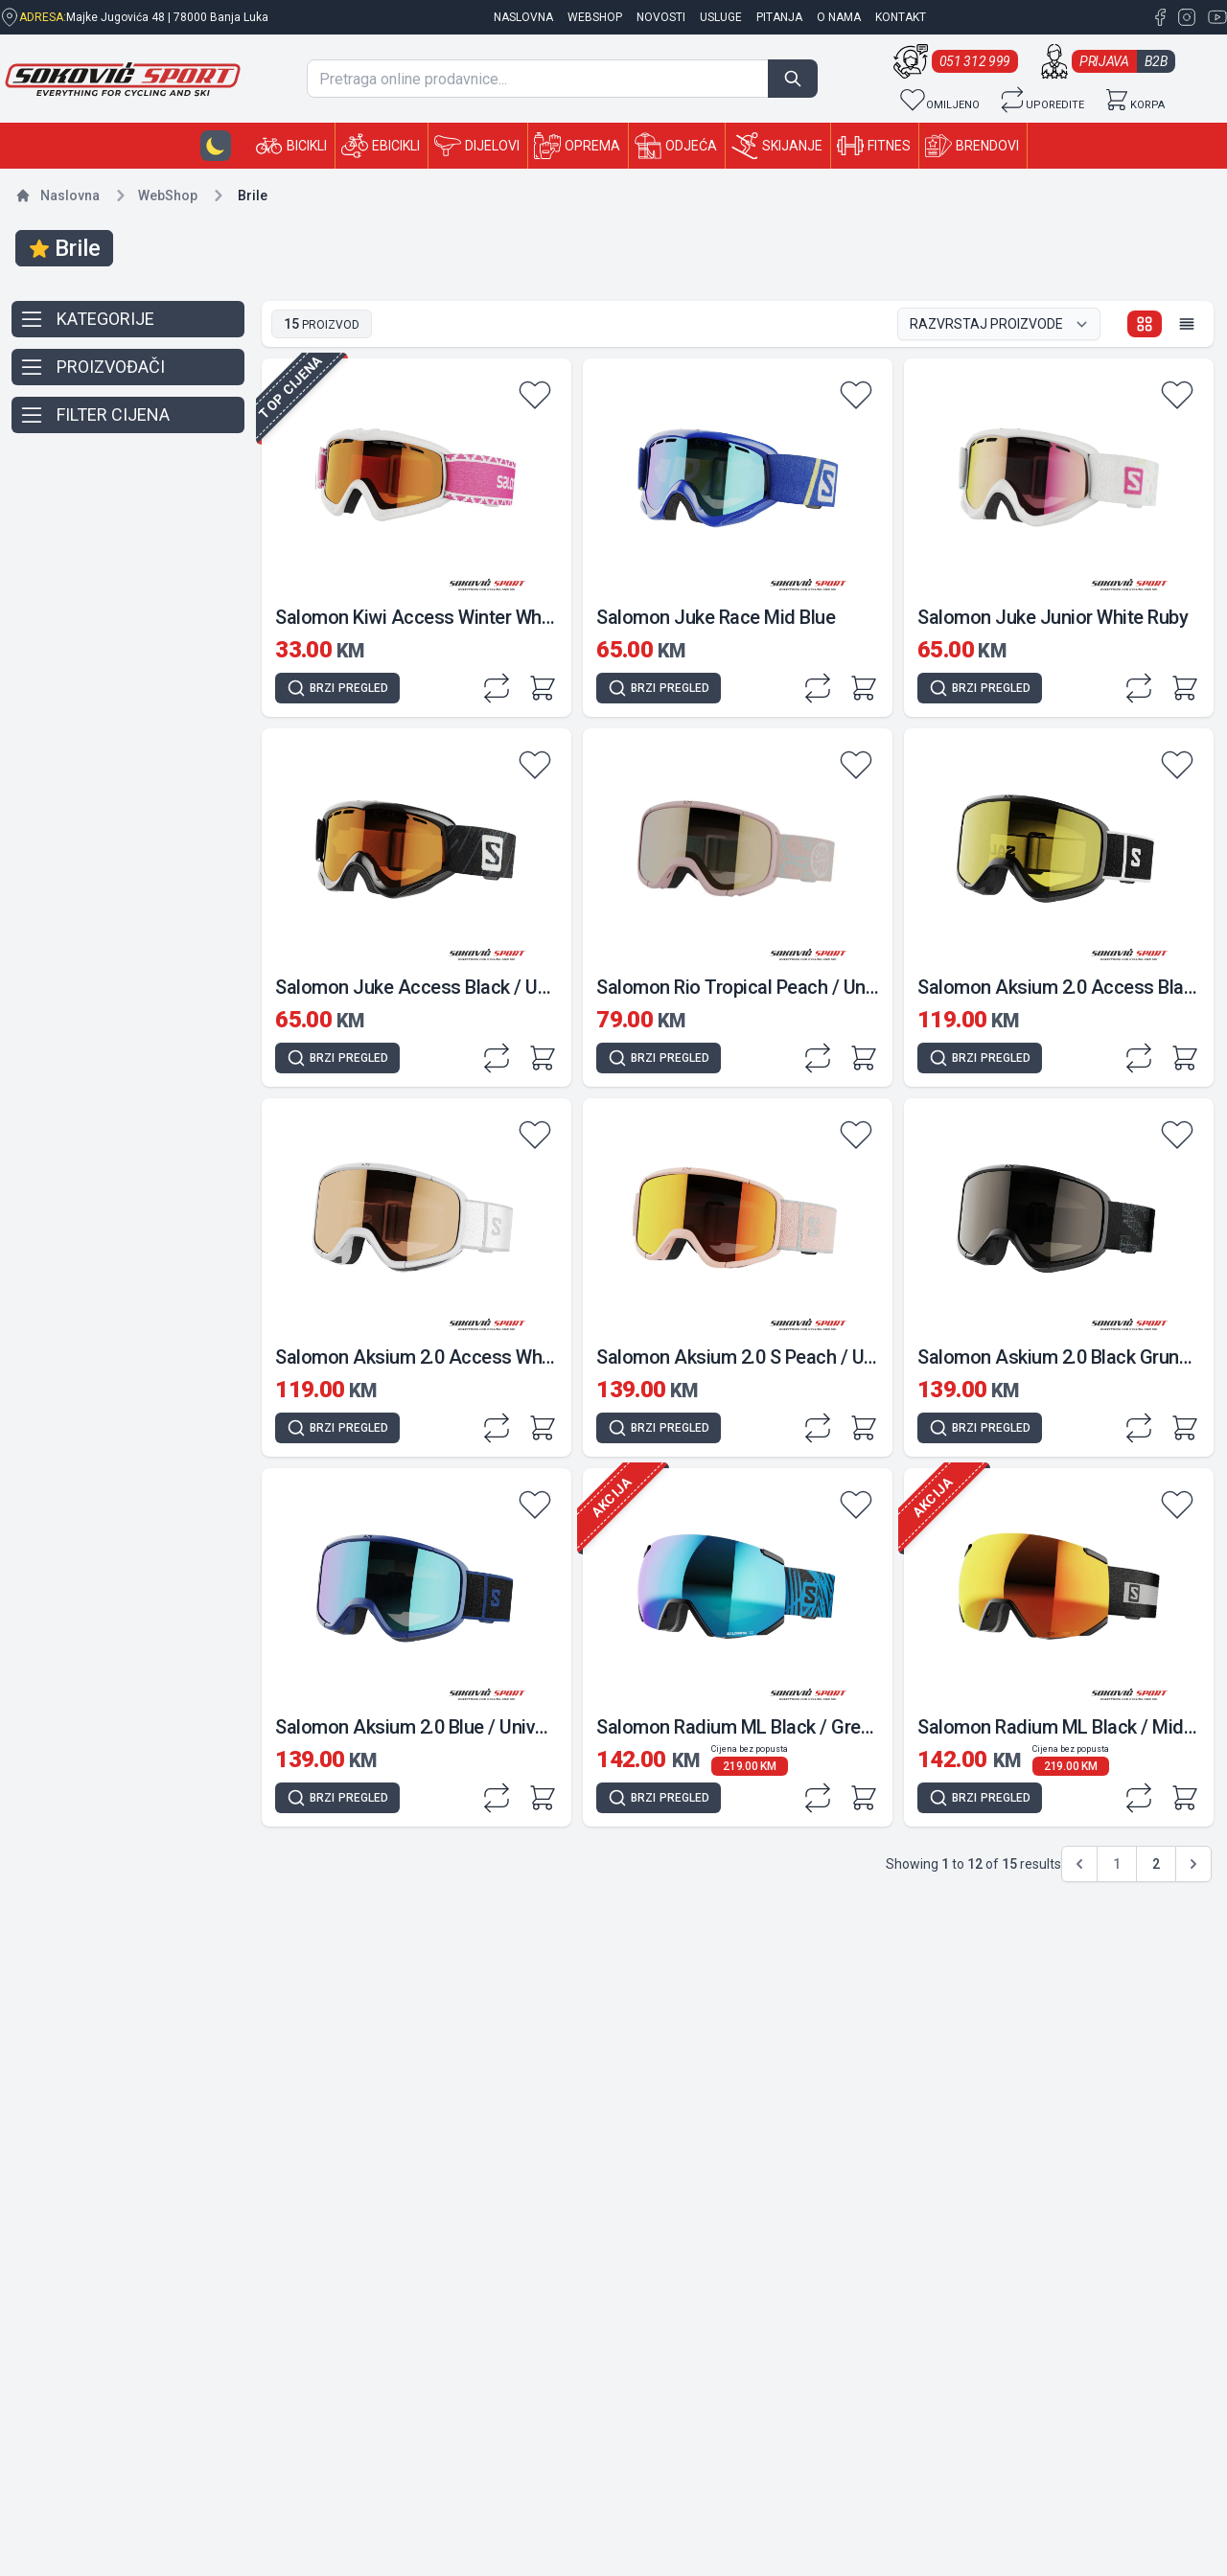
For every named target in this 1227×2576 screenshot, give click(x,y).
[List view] (1186, 323)
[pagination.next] (1193, 1864)
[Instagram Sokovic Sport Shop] (1184, 17)
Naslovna (70, 195)
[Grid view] (1144, 323)
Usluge (721, 17)
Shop (167, 195)
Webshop (594, 17)
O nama (839, 17)
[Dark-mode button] (215, 146)
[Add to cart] (542, 688)
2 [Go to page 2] (1156, 1864)
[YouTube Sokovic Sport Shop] (1213, 17)
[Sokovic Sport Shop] (122, 79)
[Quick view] (337, 688)
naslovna (523, 17)
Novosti (661, 17)
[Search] (793, 78)
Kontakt (900, 17)
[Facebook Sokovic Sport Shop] (1159, 17)
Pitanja (779, 17)
